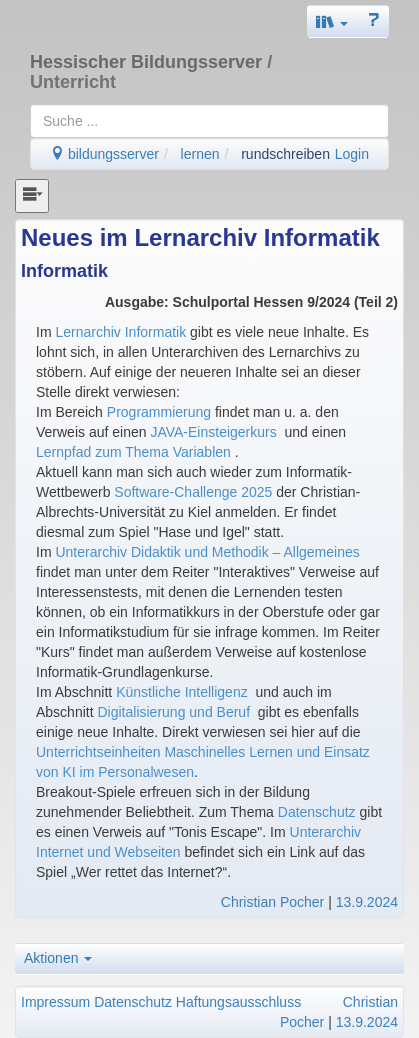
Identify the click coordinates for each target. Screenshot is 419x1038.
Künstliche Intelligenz (182, 692)
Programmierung (159, 412)
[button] (332, 21)
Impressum (55, 1002)
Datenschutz (317, 812)
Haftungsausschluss (238, 1002)
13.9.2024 (367, 902)
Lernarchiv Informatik (120, 332)
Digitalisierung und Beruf (173, 712)
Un (64, 552)
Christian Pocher (273, 902)
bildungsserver (104, 154)
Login (352, 154)
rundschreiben (285, 154)
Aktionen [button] (58, 958)
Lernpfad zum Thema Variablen (135, 452)
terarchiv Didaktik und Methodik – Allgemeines (216, 552)
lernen (200, 154)
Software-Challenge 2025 (193, 492)
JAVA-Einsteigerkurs (213, 432)
